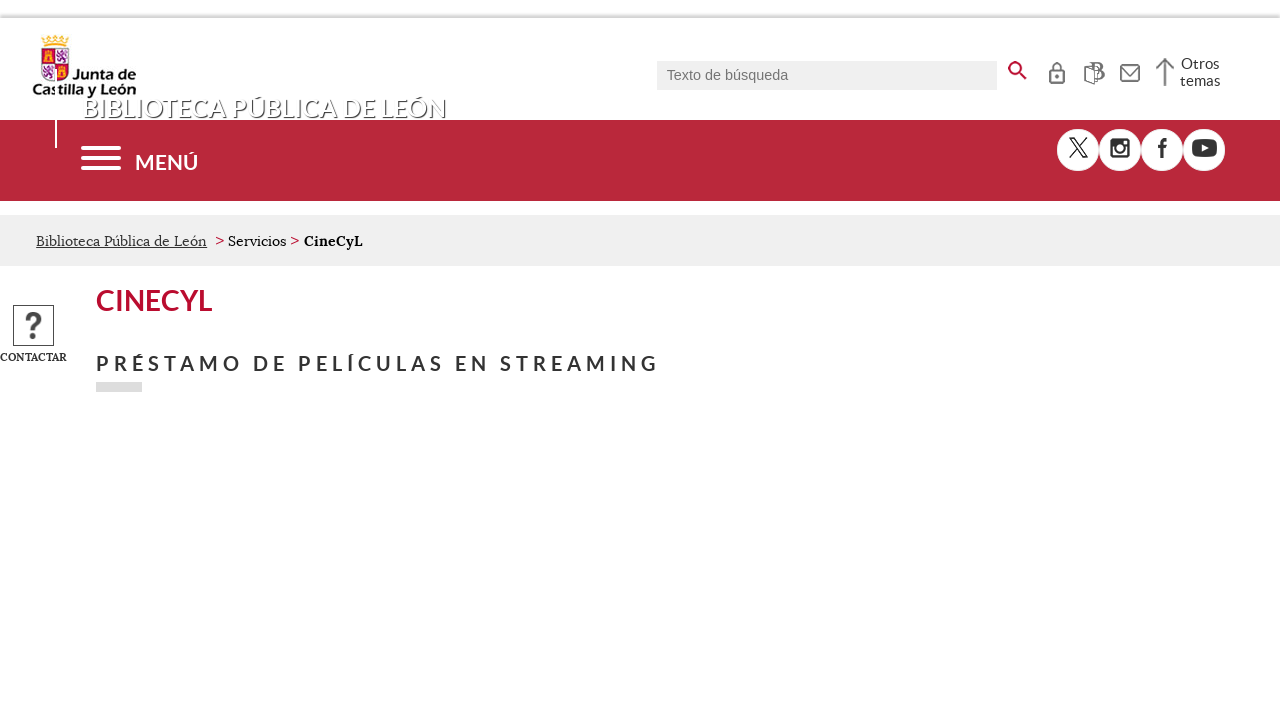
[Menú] (139, 160)
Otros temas (1200, 72)
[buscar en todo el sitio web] (1017, 67)
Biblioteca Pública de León (121, 241)
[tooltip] (1056, 70)
